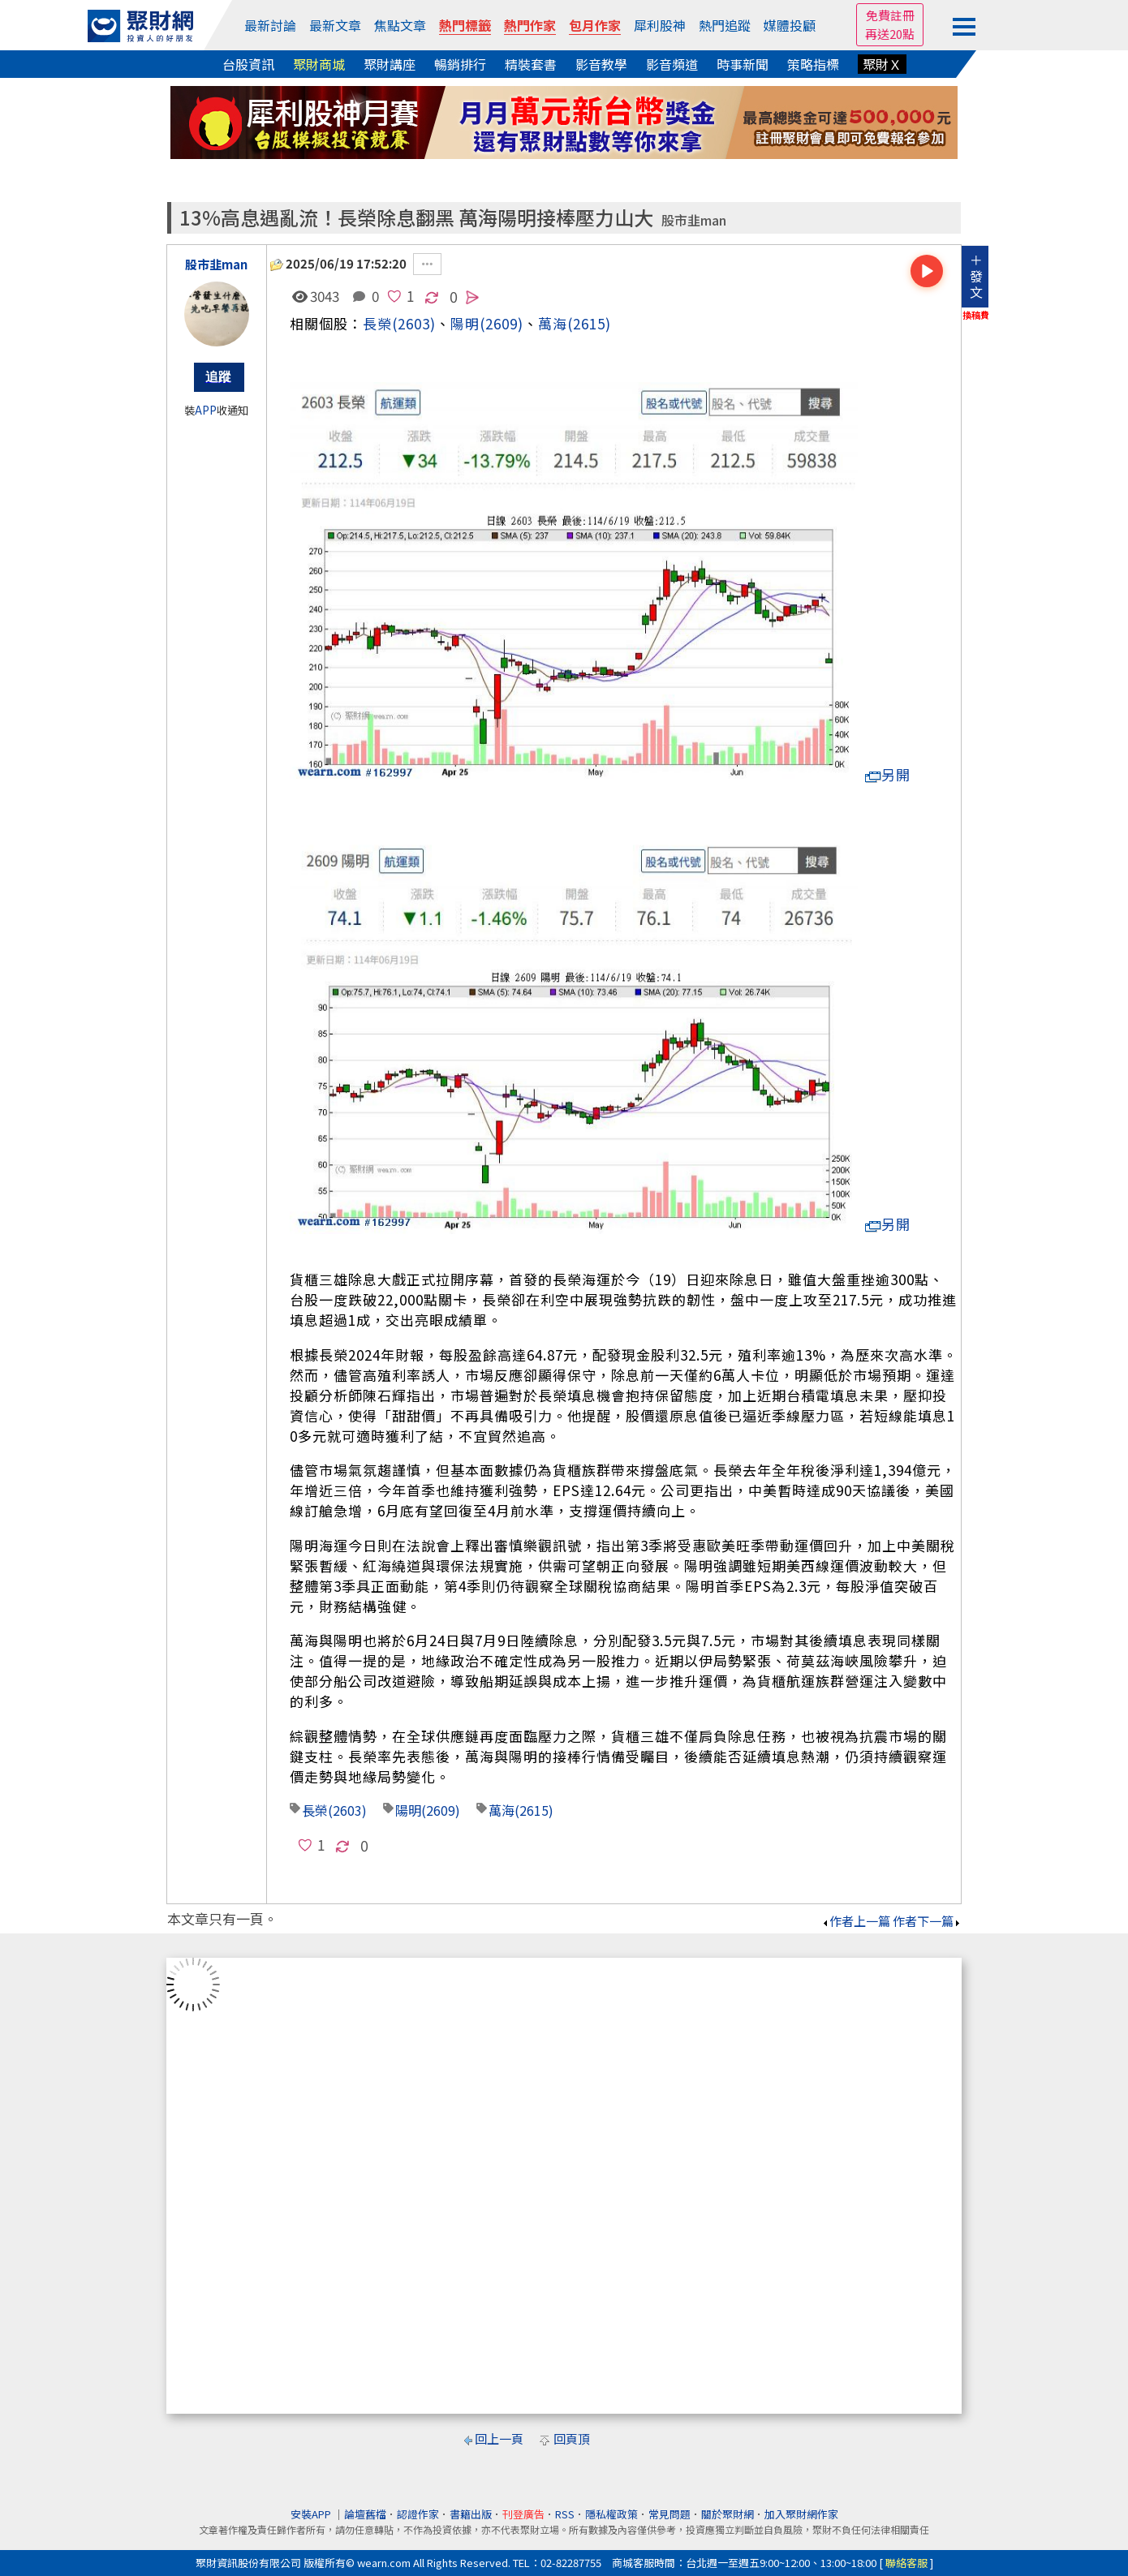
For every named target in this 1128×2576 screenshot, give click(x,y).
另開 (888, 774)
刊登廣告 (523, 2514)
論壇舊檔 (365, 2514)
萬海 (552, 323)
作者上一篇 (855, 1920)
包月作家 (595, 25)
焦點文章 (400, 25)
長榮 (377, 323)
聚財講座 (389, 64)
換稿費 (975, 314)
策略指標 (813, 64)
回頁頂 (571, 2438)
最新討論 (270, 25)
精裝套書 (531, 64)
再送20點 (890, 33)
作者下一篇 (927, 1920)
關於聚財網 (727, 2514)
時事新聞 (743, 64)
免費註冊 (890, 15)
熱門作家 (530, 25)
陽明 (408, 1810)
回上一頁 (499, 2438)
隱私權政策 (611, 2514)
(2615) (589, 323)
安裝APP (312, 2514)
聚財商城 (319, 64)
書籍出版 (471, 2514)
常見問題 (669, 2514)
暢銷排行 (460, 64)
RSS (565, 2514)
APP (206, 410)
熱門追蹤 (725, 25)
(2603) (414, 323)
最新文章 (335, 25)
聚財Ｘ (882, 64)
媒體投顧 (790, 25)
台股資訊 (248, 64)
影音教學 (601, 64)
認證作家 (418, 2514)
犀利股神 (660, 25)
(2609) (501, 323)
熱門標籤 (465, 25)
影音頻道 (672, 64)
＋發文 (976, 276)
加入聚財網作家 (801, 2514)
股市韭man (693, 220)
